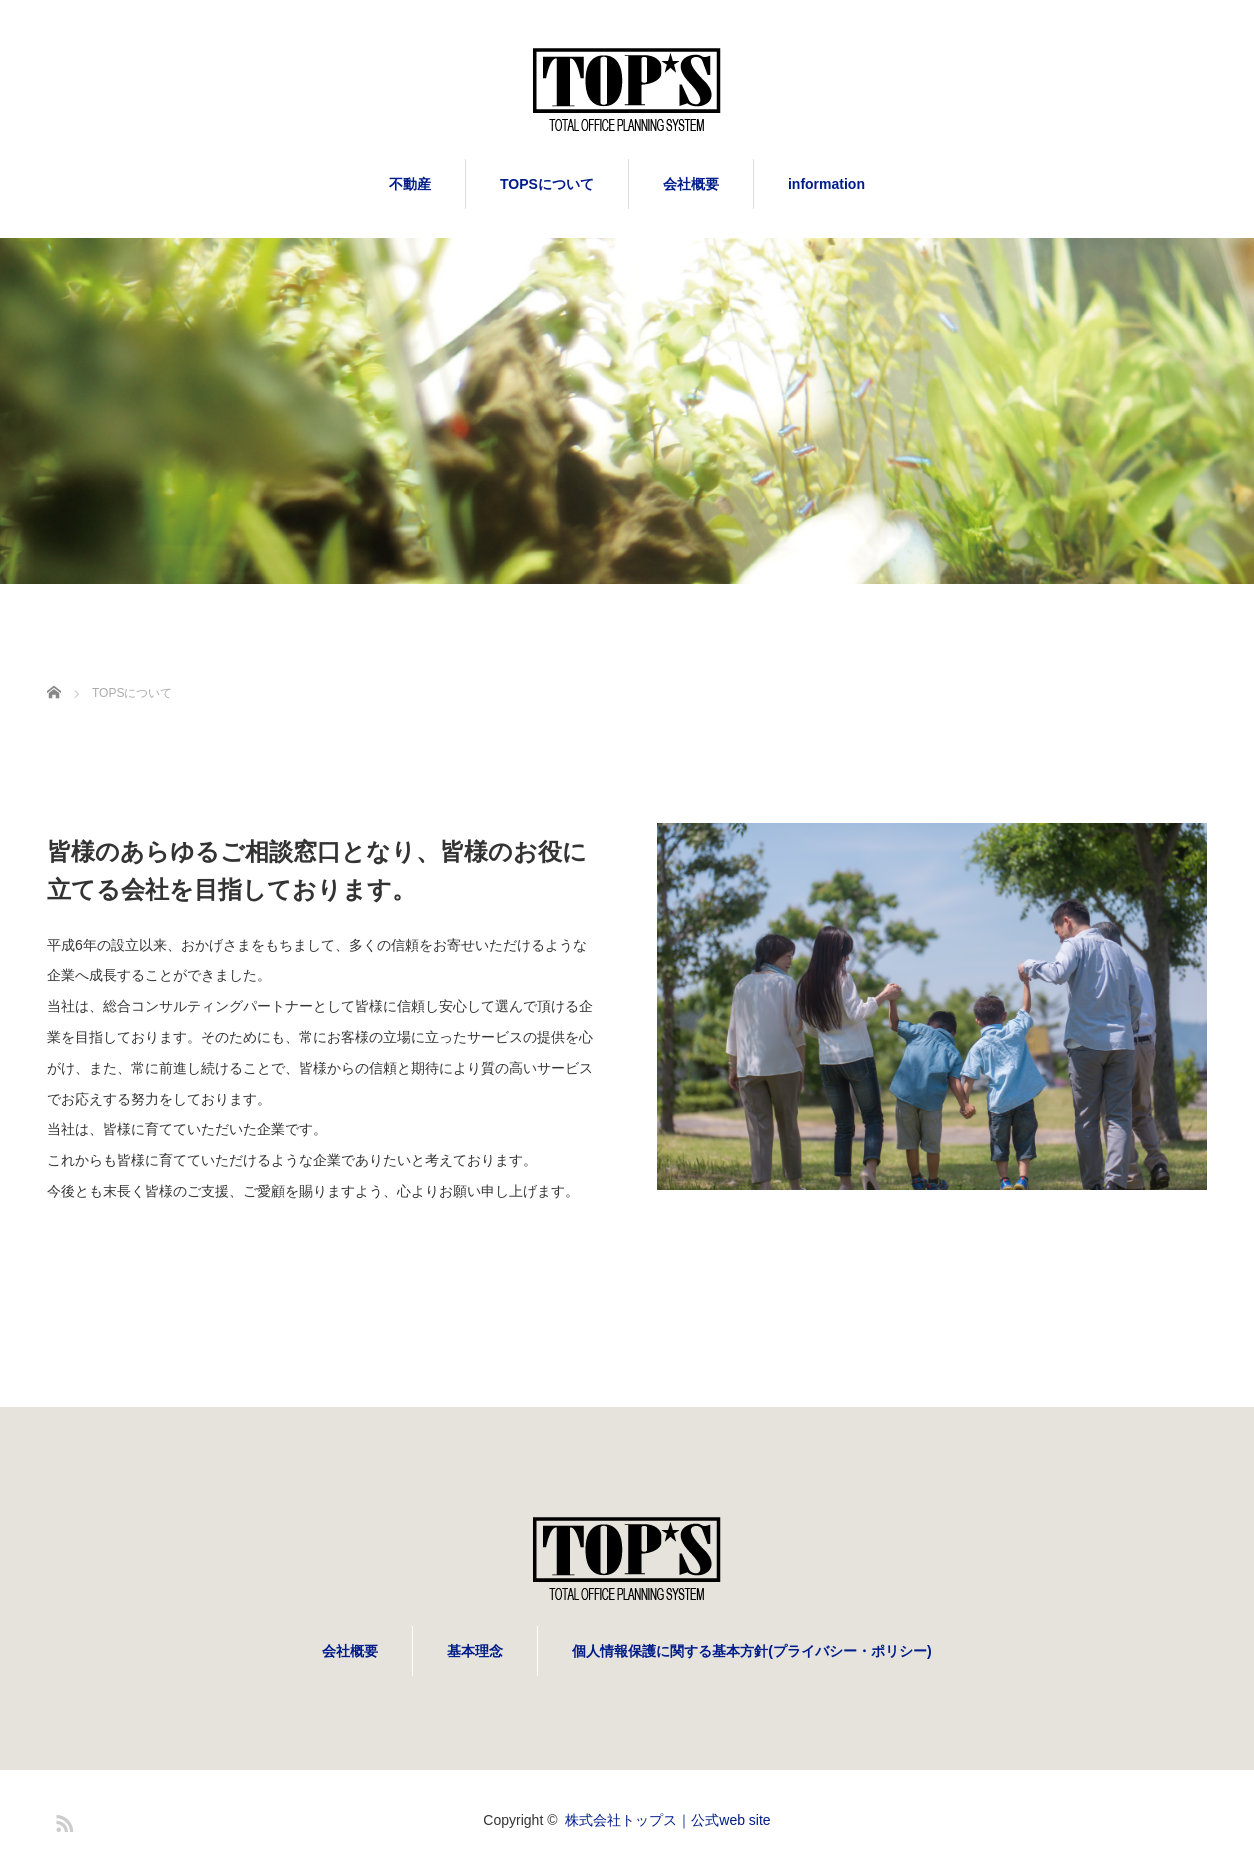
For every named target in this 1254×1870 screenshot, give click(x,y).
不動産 (410, 184)
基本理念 (475, 1651)
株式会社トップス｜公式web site (667, 1820)
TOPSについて (547, 184)
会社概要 (691, 184)
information (826, 184)
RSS (62, 1820)
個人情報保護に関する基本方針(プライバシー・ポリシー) (751, 1651)
